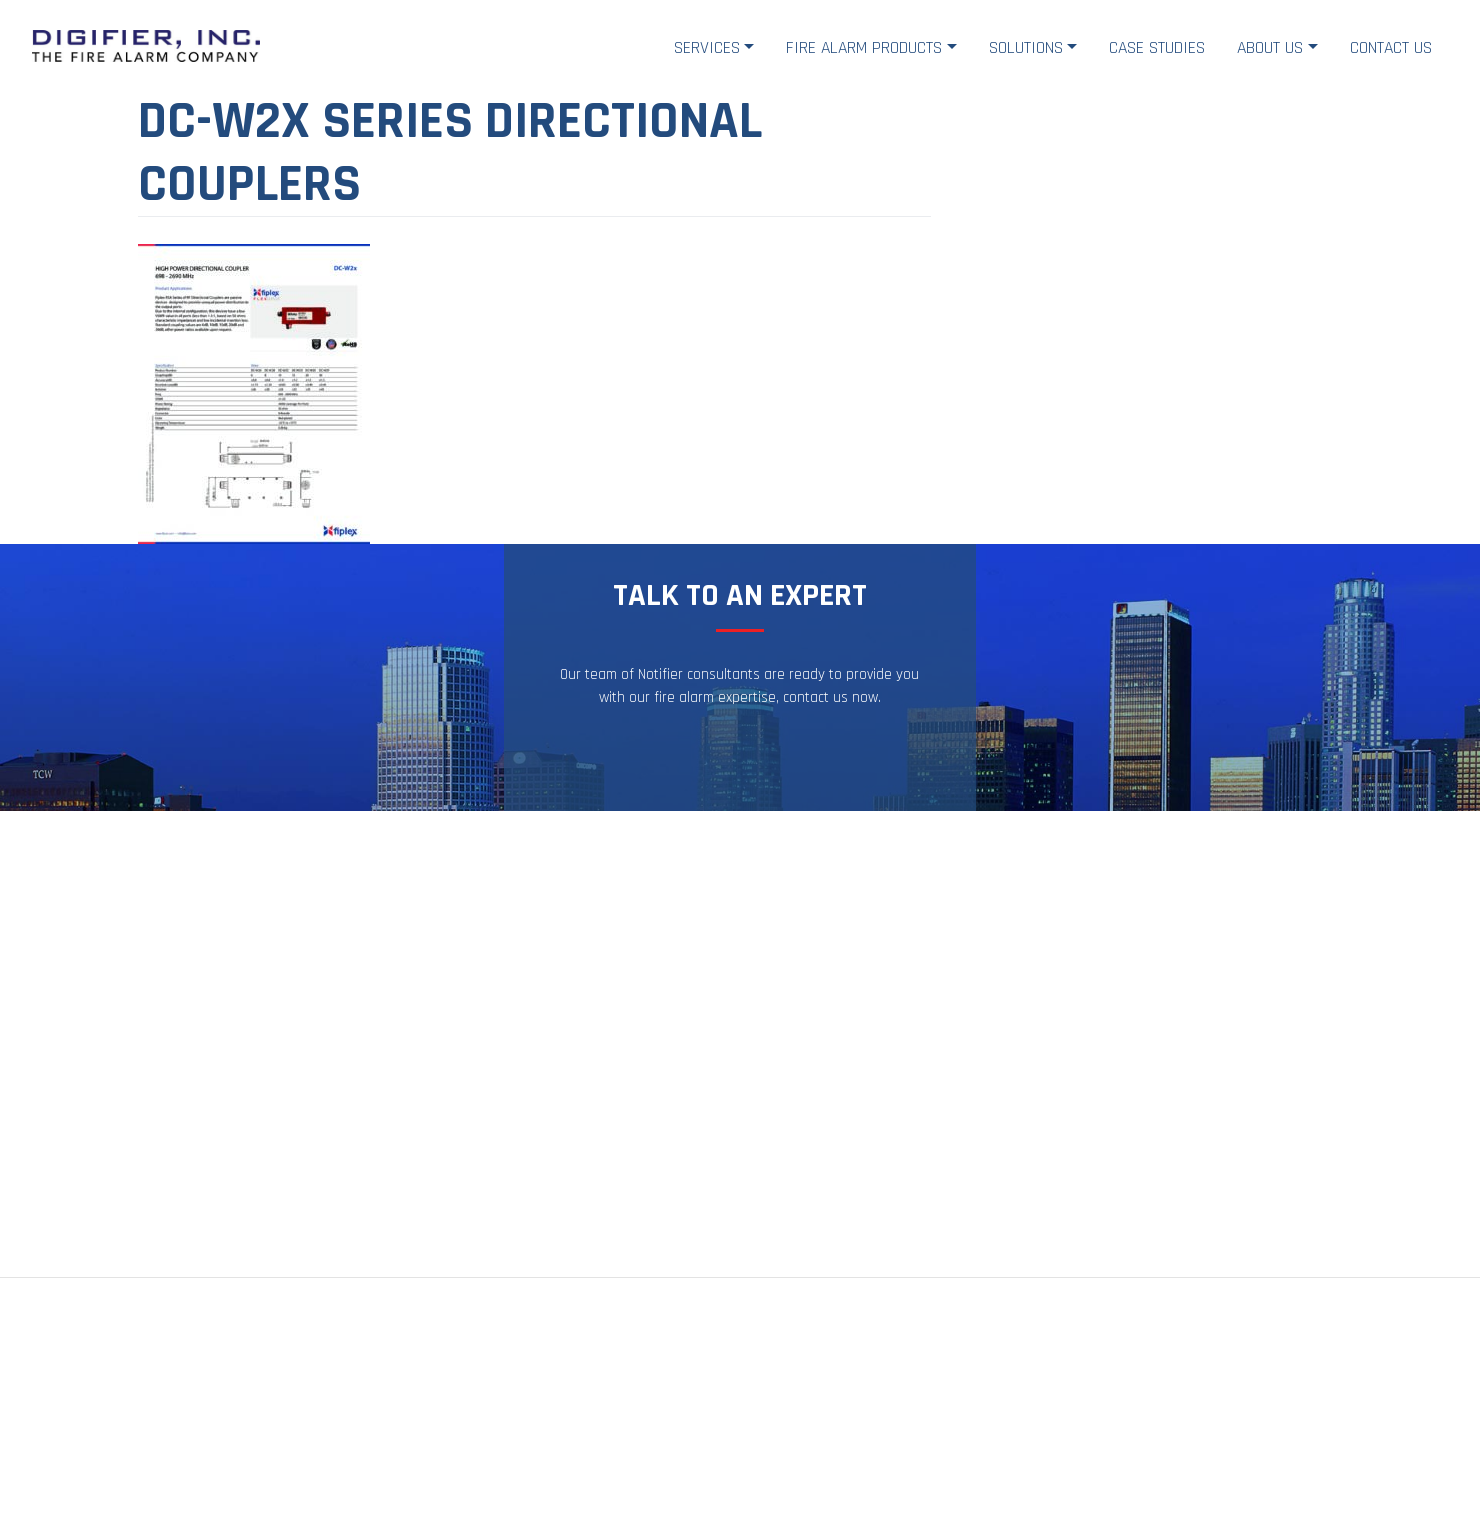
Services (707, 47)
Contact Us (1391, 47)
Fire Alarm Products (864, 47)
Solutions (1026, 47)
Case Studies (1157, 47)
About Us (1270, 47)
